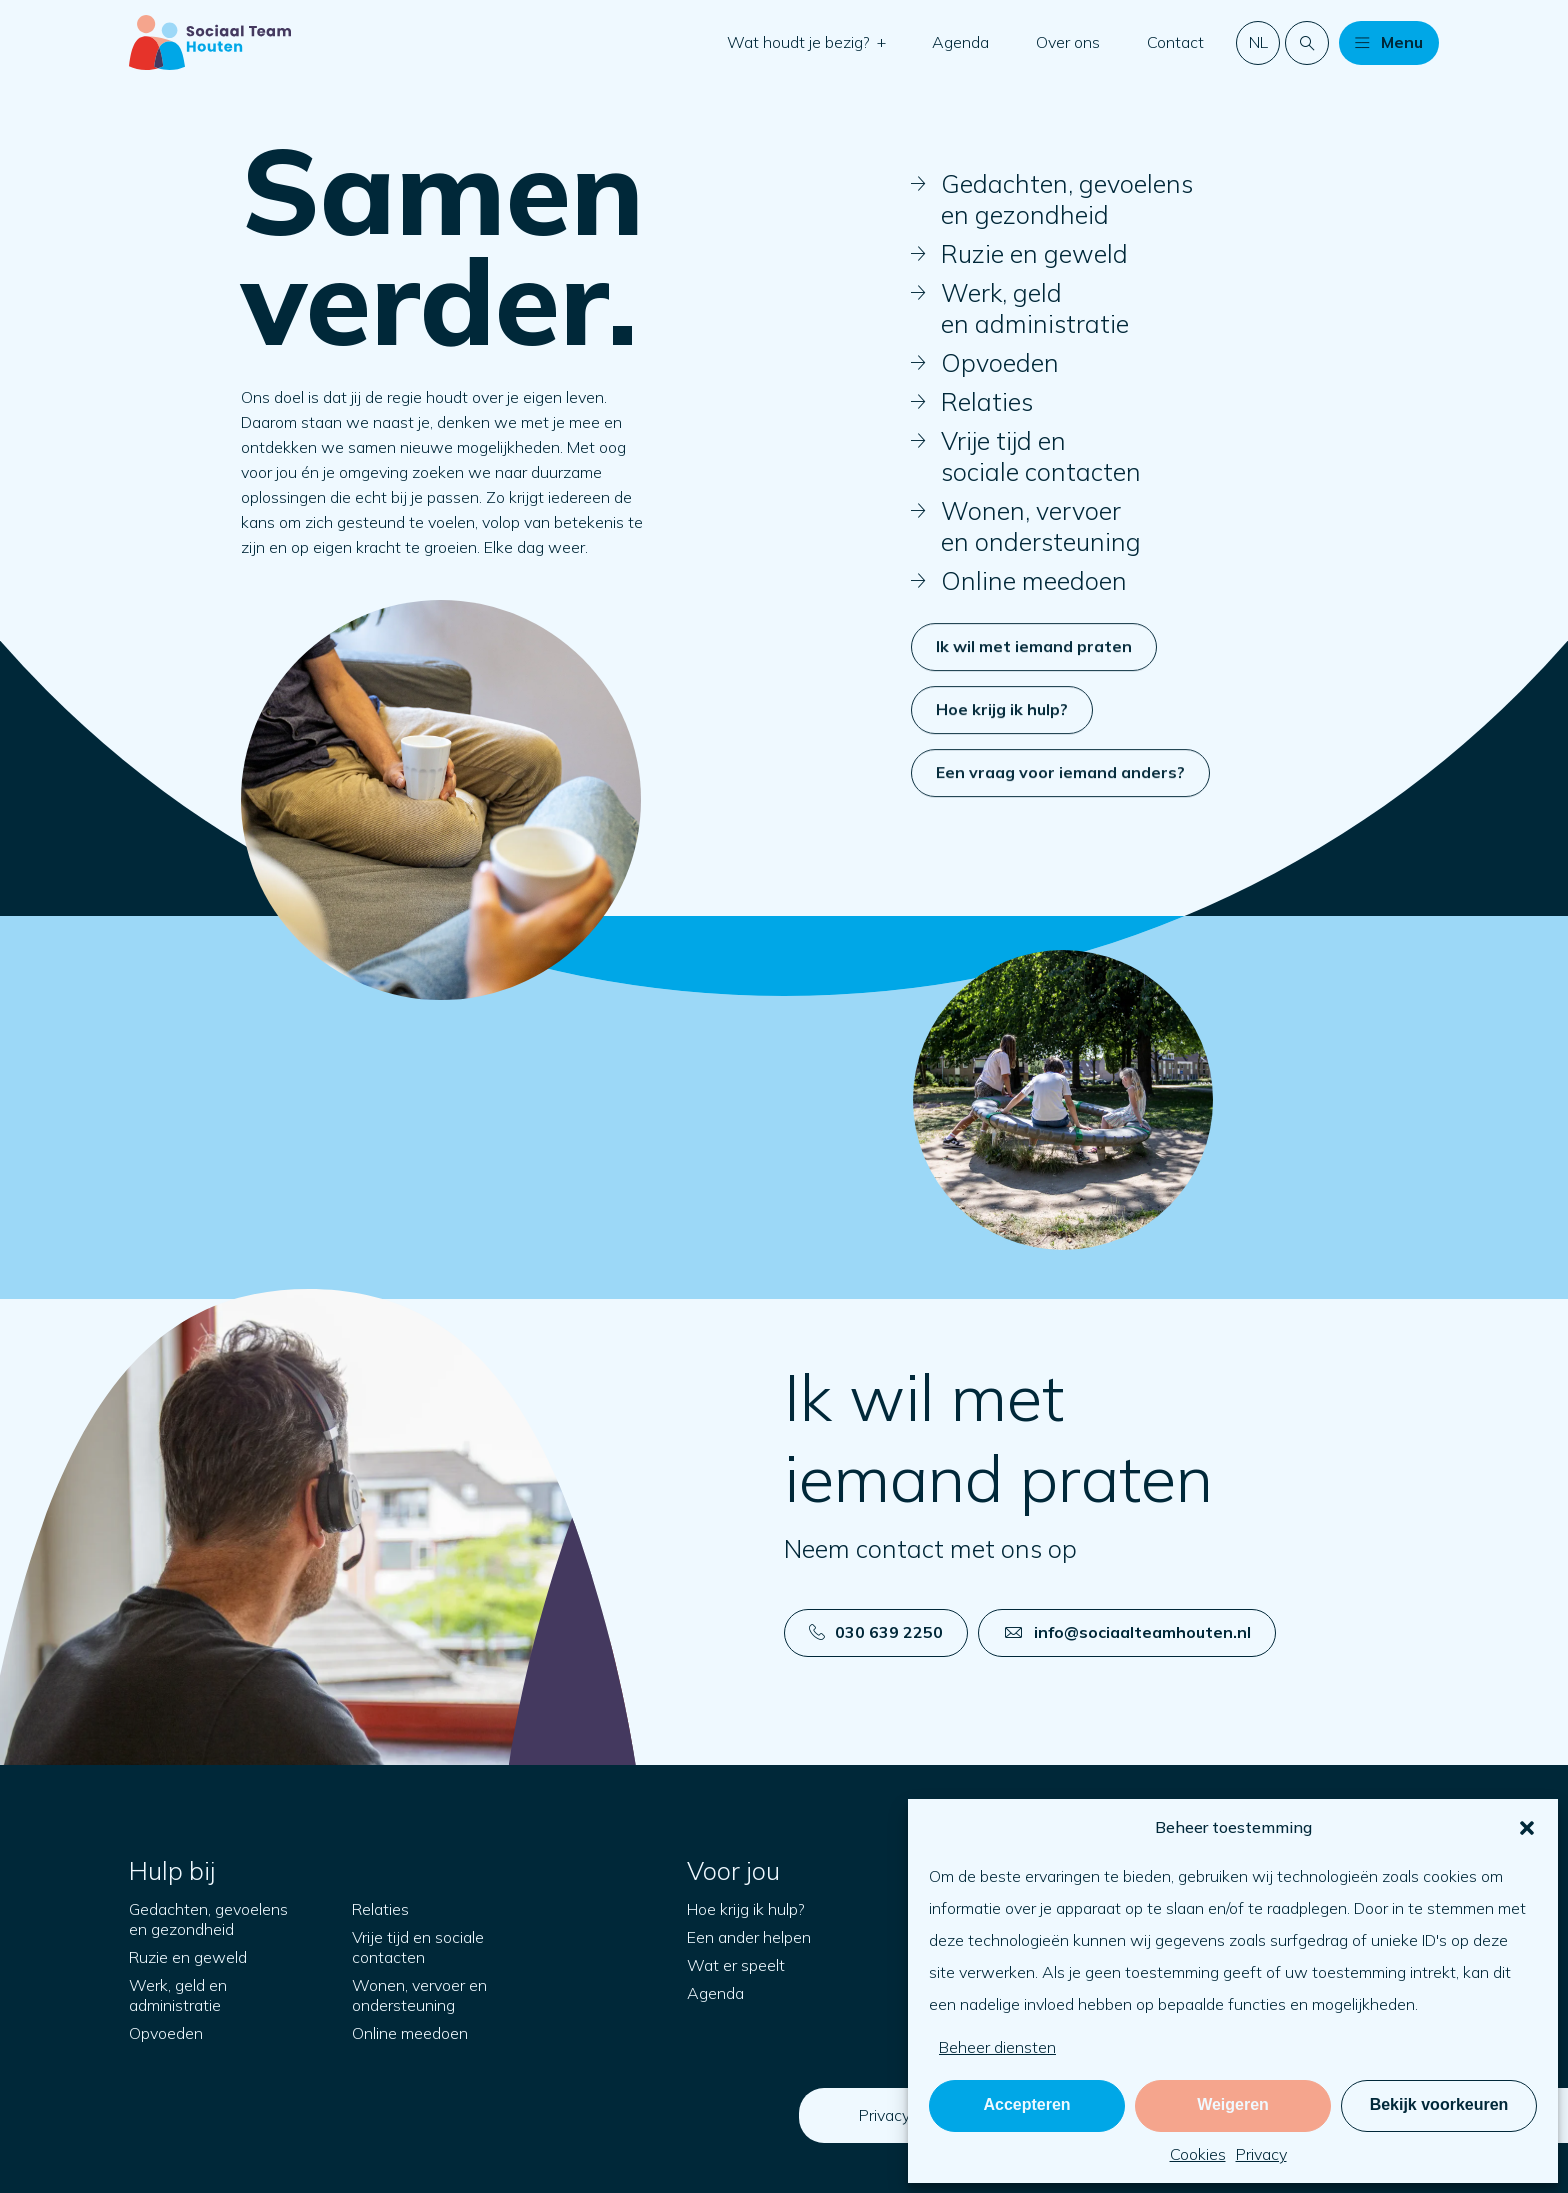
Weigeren (1233, 2104)
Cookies (1198, 2154)
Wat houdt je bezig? (800, 42)
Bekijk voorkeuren (1439, 2104)
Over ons (1068, 42)
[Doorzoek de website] (1307, 43)
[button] (1527, 1828)
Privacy (1261, 2154)
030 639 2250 (876, 1632)
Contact (1175, 42)
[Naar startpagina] (210, 42)
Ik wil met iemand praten (1034, 726)
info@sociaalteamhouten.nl (1128, 1632)
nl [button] (1258, 42)
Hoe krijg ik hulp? (1002, 789)
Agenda (960, 42)
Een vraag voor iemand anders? (1060, 852)
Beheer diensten (997, 2047)
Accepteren (1026, 2104)
